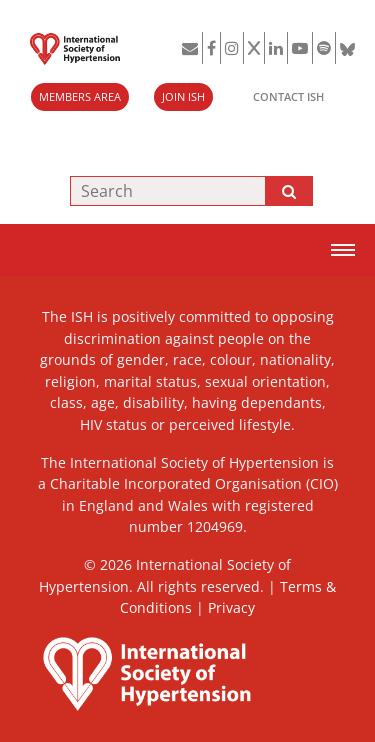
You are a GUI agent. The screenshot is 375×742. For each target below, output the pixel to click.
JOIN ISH (183, 96)
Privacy (231, 607)
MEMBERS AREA (80, 96)
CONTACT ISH (288, 96)
